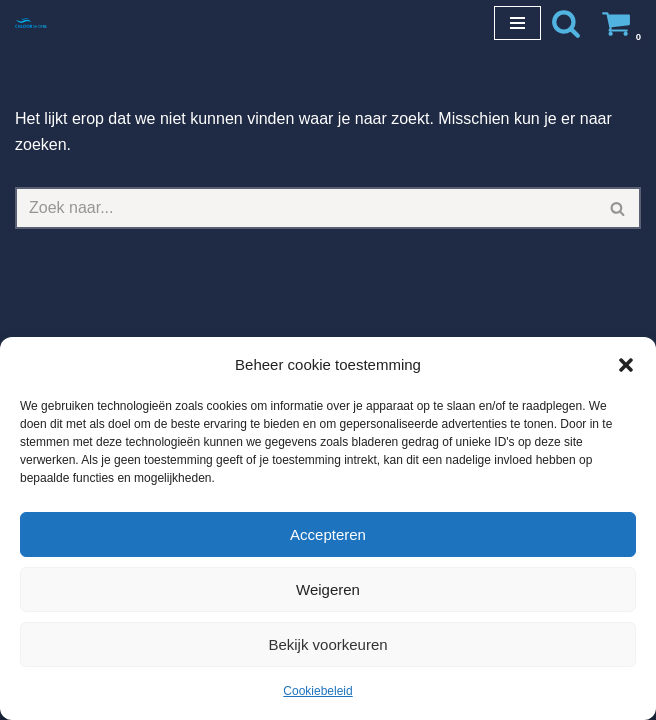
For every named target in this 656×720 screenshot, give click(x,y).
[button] (626, 365)
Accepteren (328, 534)
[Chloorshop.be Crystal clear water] (31, 22)
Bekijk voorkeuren (327, 644)
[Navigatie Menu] (517, 23)
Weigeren (328, 589)
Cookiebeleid (317, 691)
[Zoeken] (566, 23)
